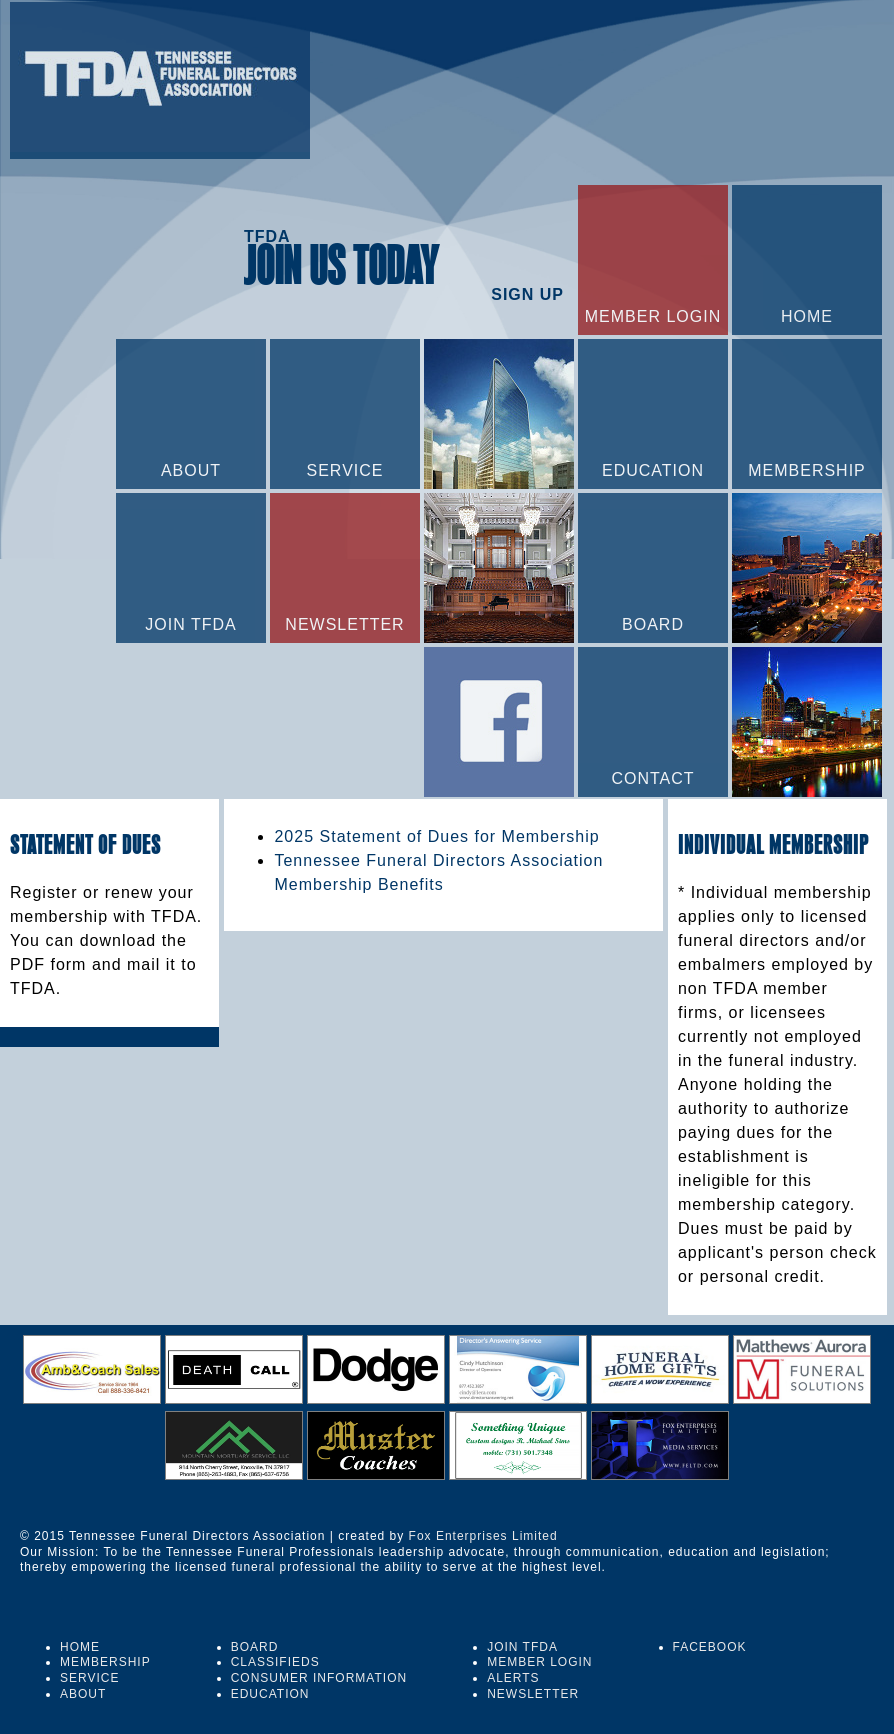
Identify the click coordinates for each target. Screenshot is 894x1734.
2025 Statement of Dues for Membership (436, 836)
